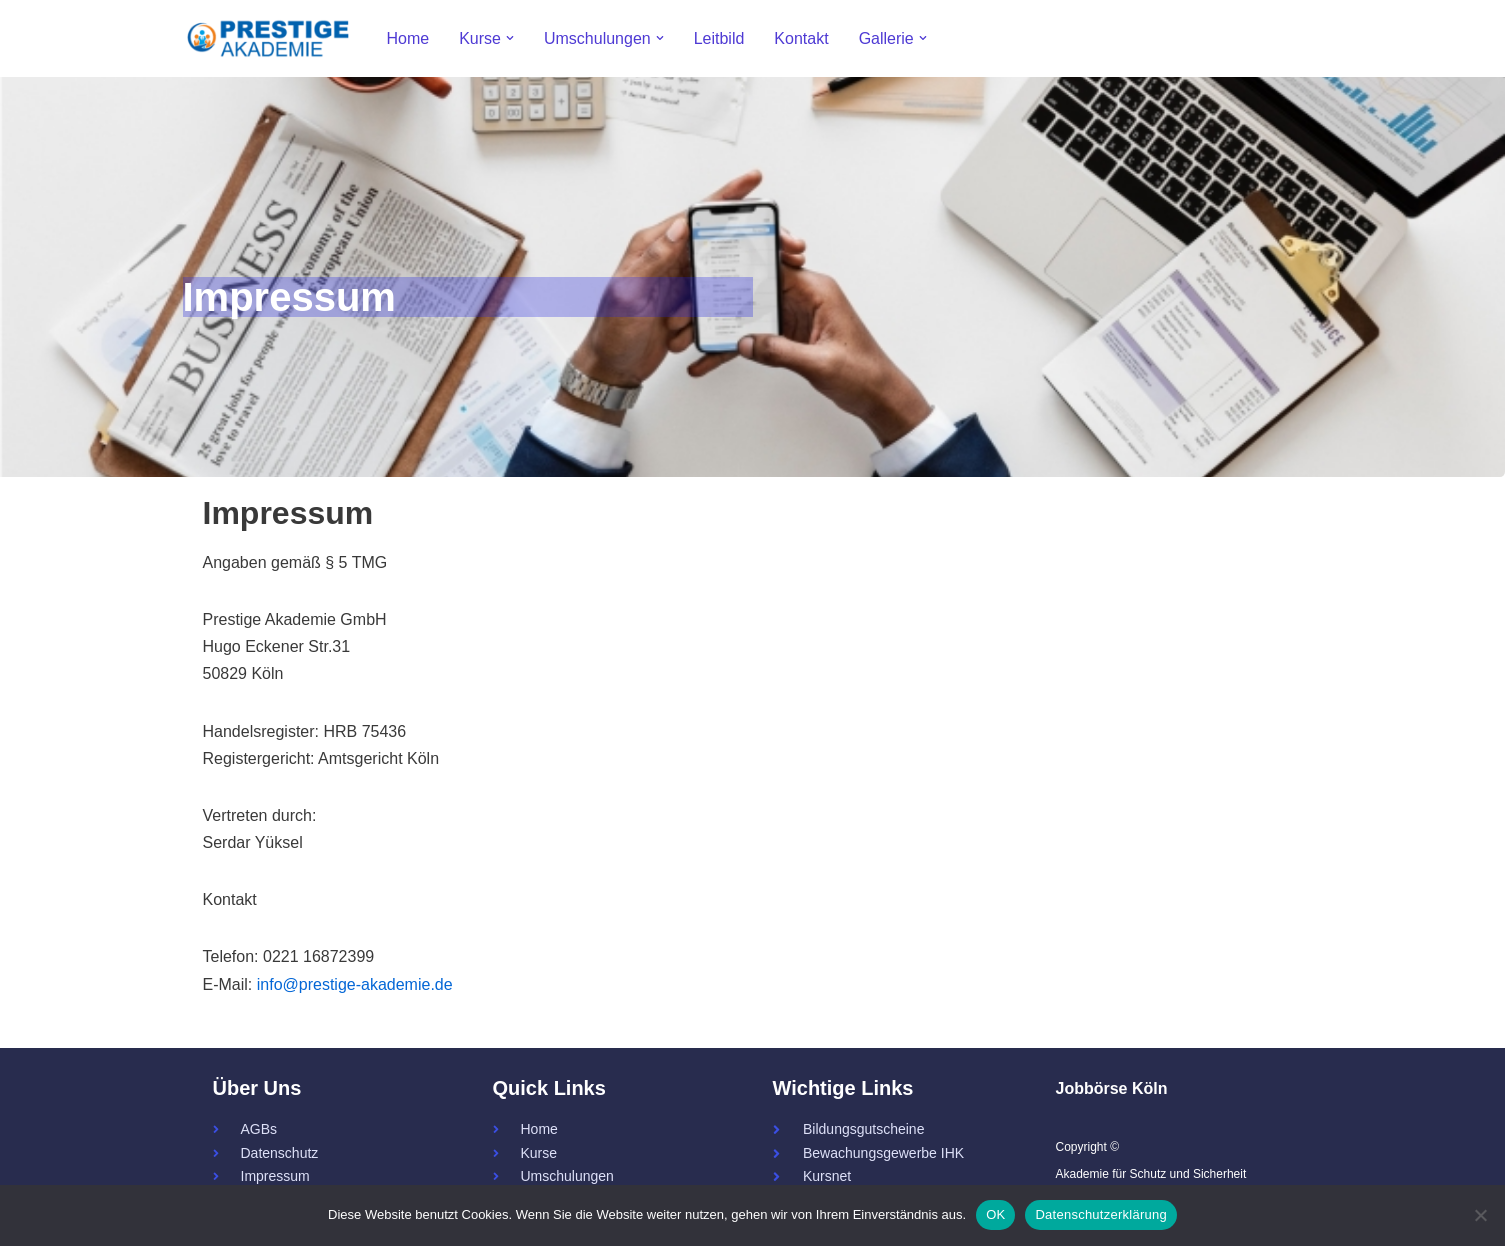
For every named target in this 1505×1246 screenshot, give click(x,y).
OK (995, 1214)
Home (408, 38)
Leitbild (719, 38)
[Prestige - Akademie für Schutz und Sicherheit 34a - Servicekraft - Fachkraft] (268, 38)
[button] (510, 38)
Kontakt (801, 38)
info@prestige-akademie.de (355, 984)
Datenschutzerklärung (1100, 1214)
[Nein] (1480, 1215)
